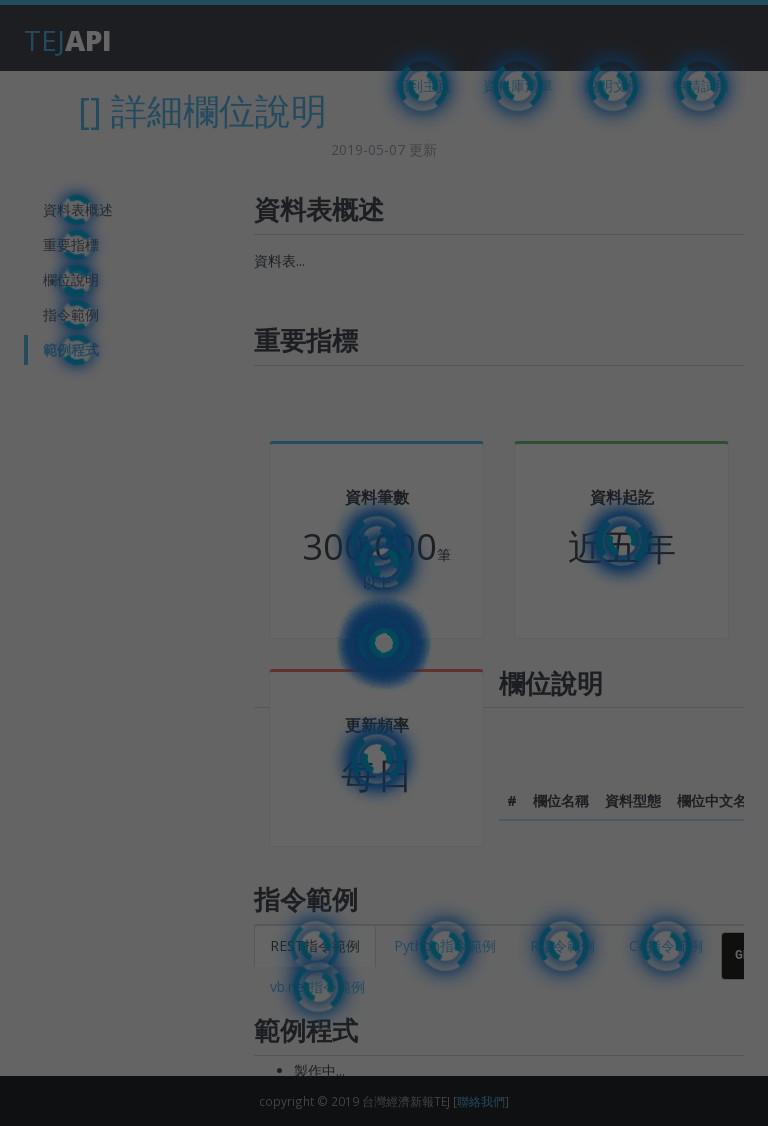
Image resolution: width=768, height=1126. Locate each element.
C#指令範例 (666, 945)
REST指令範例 (315, 945)
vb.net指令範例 (317, 986)
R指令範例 (562, 945)
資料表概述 (78, 209)
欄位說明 (71, 279)
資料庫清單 (518, 85)
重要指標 (71, 244)
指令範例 (71, 314)
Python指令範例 (445, 945)
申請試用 (701, 85)
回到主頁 (423, 85)
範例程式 (71, 349)
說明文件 (613, 85)
